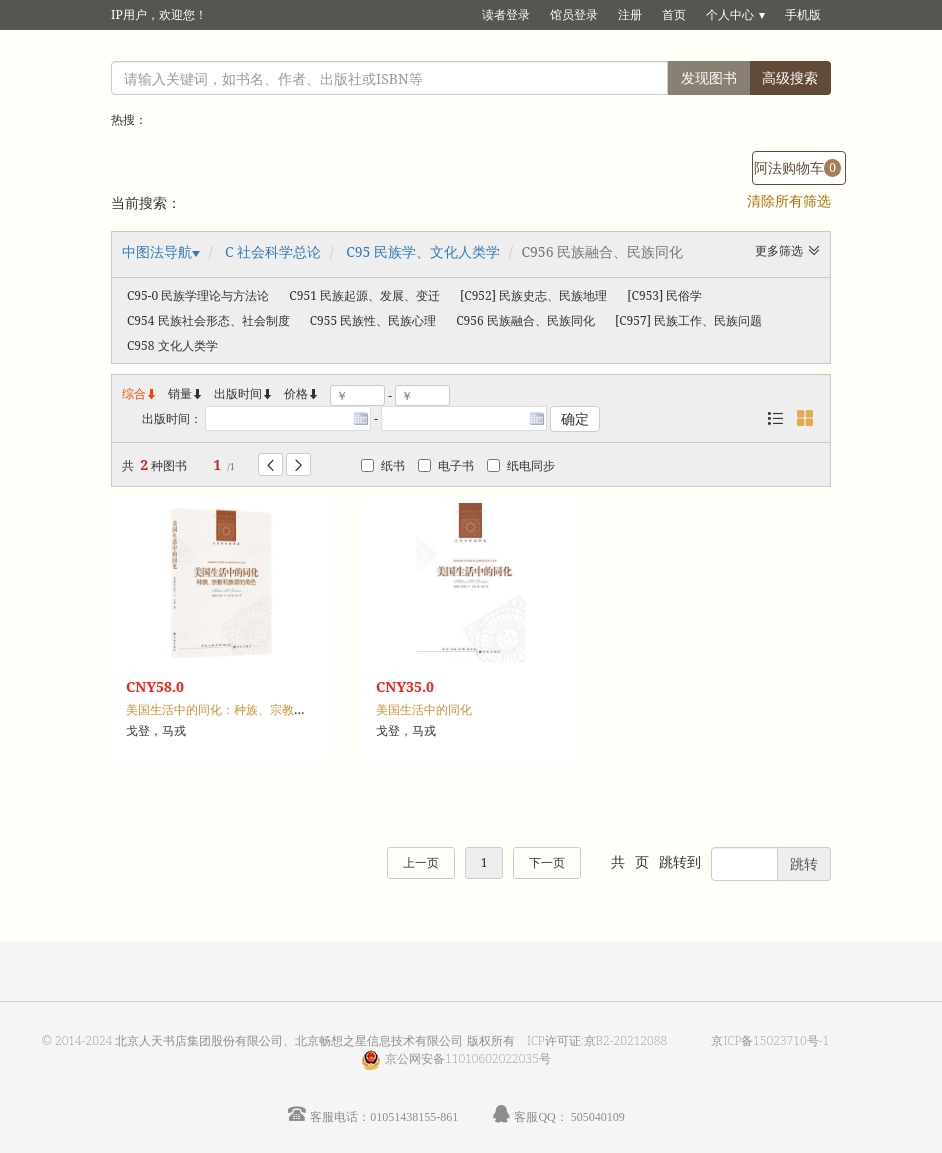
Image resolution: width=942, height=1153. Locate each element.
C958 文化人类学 (172, 345)
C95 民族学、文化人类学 (423, 251)
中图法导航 (157, 251)
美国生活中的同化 (424, 709)
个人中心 (730, 14)
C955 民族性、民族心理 (373, 320)
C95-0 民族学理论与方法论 (198, 295)
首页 (674, 14)
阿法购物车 (797, 167)
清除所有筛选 (789, 200)
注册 (630, 14)
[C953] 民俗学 (664, 295)
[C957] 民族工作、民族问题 (688, 320)
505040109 (598, 1116)
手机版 (803, 14)
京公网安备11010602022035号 (468, 1058)
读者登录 (506, 14)
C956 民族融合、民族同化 (525, 320)
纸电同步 (521, 465)
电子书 (446, 465)
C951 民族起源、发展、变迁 (364, 295)
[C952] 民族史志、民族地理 (533, 295)
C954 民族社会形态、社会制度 (208, 320)
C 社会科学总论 (273, 251)
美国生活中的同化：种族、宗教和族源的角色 (246, 709)
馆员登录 (574, 14)
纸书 (383, 465)
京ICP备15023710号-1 (770, 1040)
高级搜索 (790, 77)
